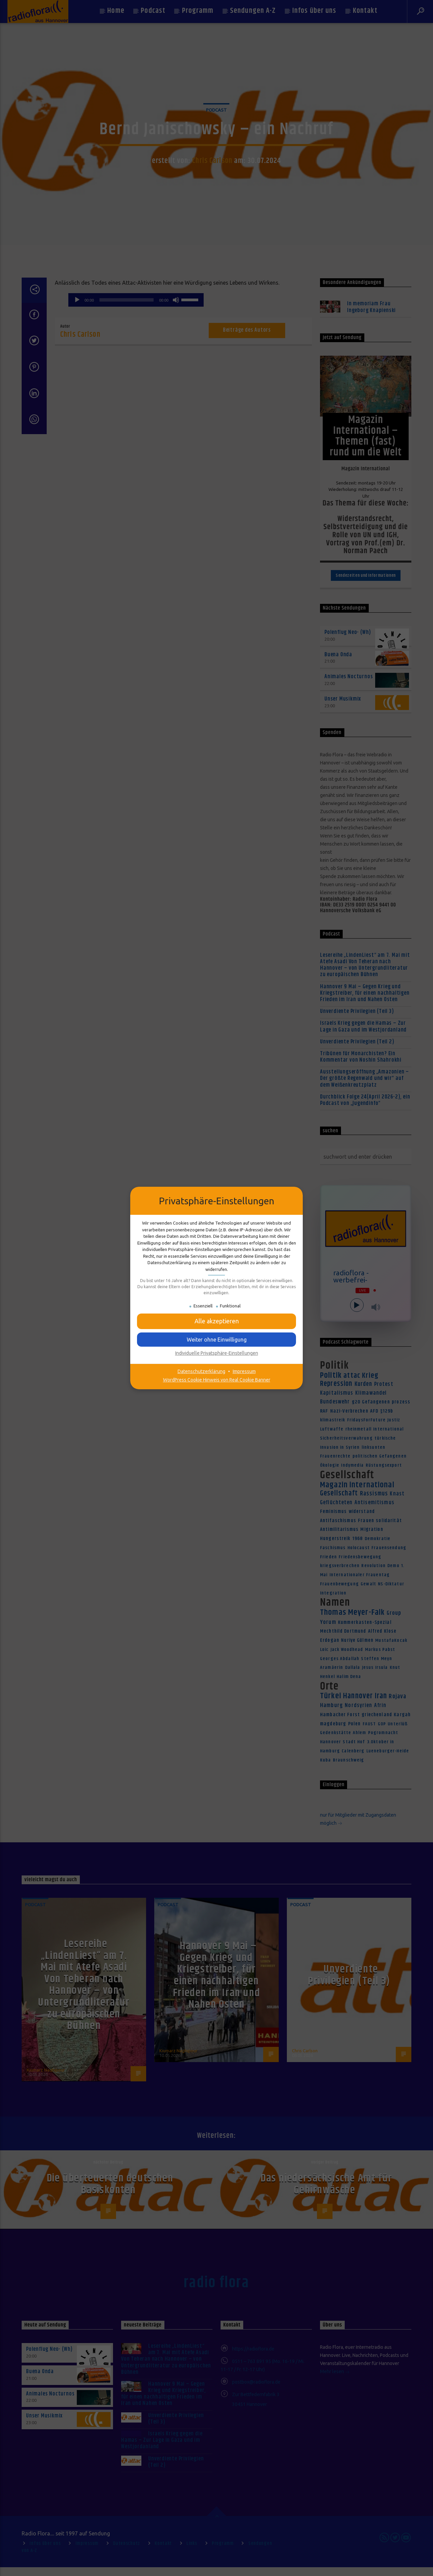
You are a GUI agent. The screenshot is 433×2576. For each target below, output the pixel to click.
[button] (216, 1339)
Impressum (244, 1371)
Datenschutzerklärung (201, 1371)
